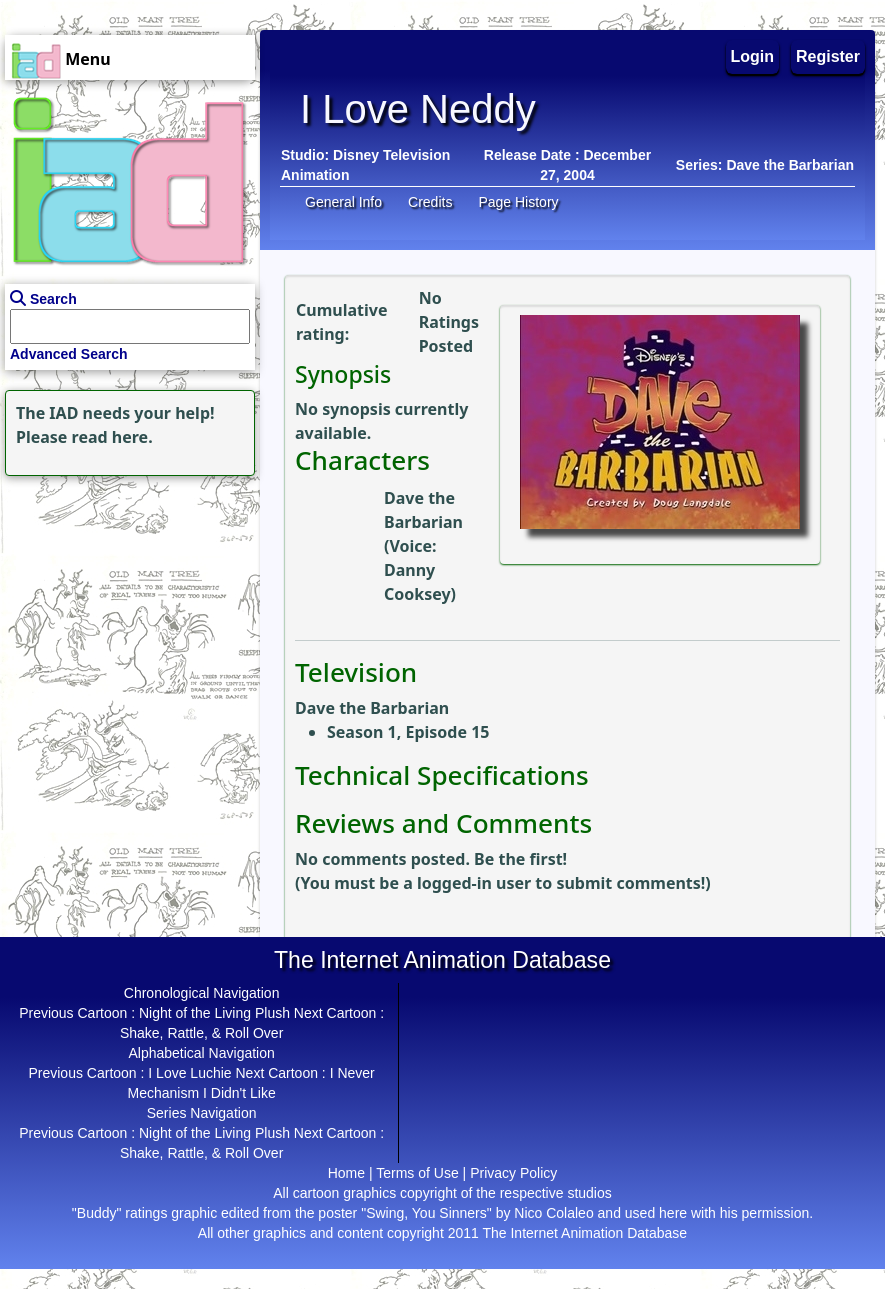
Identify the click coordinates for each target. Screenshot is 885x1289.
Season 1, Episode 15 (408, 732)
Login (753, 56)
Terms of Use (417, 1173)
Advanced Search (69, 354)
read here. (112, 437)
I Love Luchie (189, 1073)
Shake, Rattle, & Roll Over (201, 1033)
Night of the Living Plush (214, 1013)
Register (828, 56)
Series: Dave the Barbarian (765, 165)
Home (346, 1173)
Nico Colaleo (553, 1213)
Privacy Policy (513, 1173)
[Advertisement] (125, 606)
